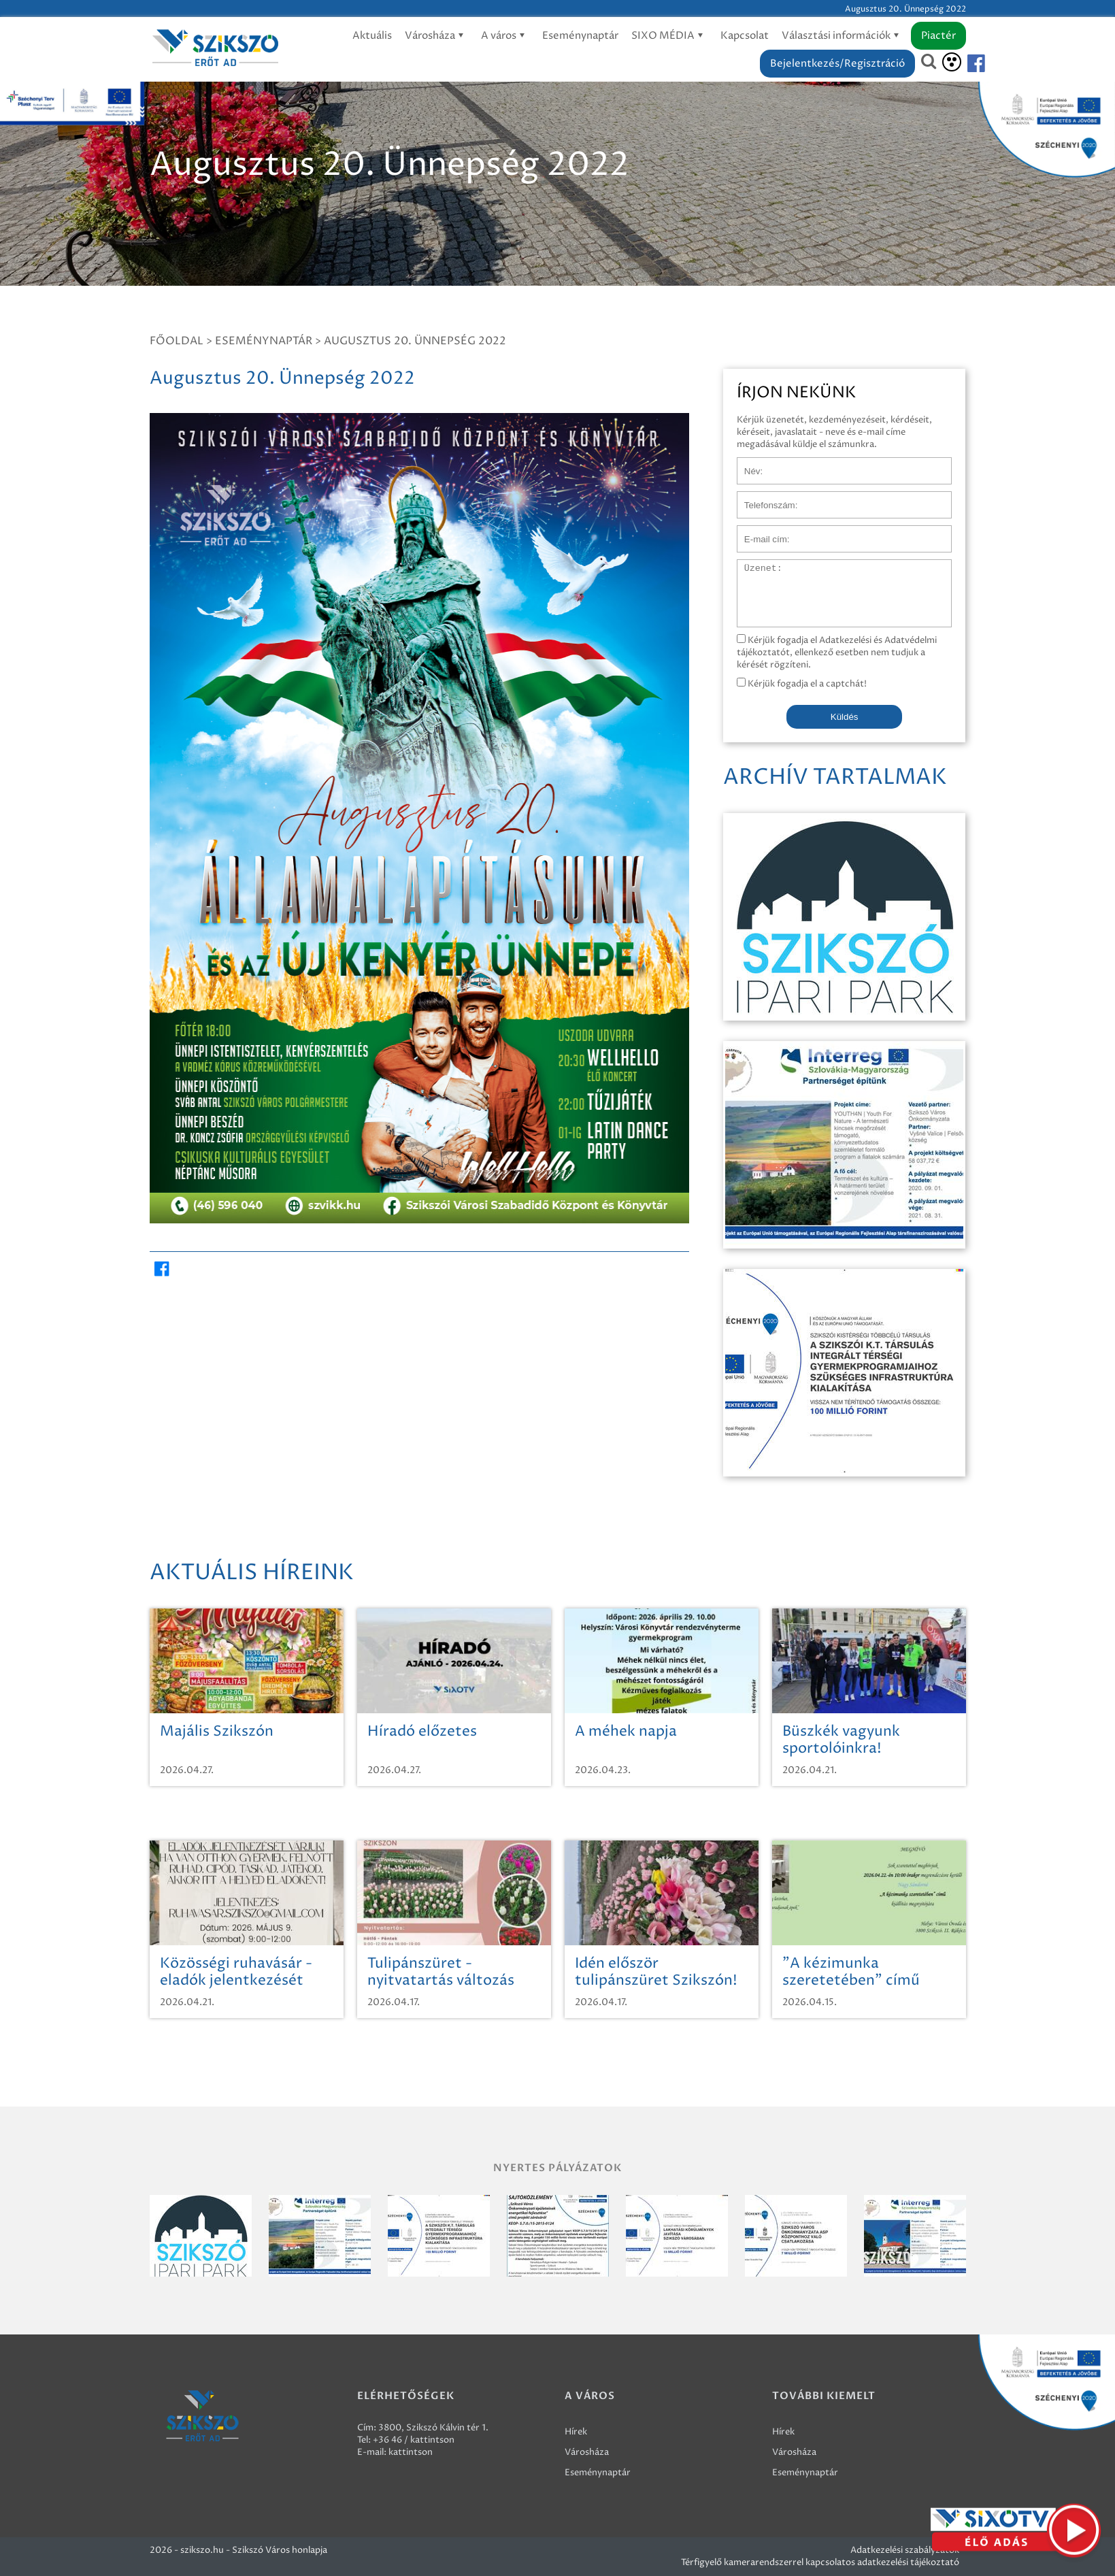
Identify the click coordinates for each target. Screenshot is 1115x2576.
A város (505, 36)
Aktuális (372, 36)
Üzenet (752, 566)
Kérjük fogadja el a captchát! (802, 684)
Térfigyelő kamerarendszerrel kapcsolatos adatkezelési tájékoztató (820, 2562)
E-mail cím (759, 532)
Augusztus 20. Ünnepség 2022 (415, 340)
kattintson (410, 2452)
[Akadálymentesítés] (951, 61)
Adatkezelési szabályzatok (904, 2550)
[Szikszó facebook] (964, 63)
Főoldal (176, 340)
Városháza (436, 36)
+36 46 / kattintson (413, 2440)
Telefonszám (763, 498)
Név (745, 464)
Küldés (845, 717)
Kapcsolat (744, 36)
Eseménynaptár (580, 36)
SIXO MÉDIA (669, 36)
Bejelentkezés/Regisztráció (837, 63)
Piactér (938, 36)
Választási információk (842, 36)
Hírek (576, 2432)
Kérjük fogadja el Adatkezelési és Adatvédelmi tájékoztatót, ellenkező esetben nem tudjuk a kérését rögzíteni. (837, 652)
